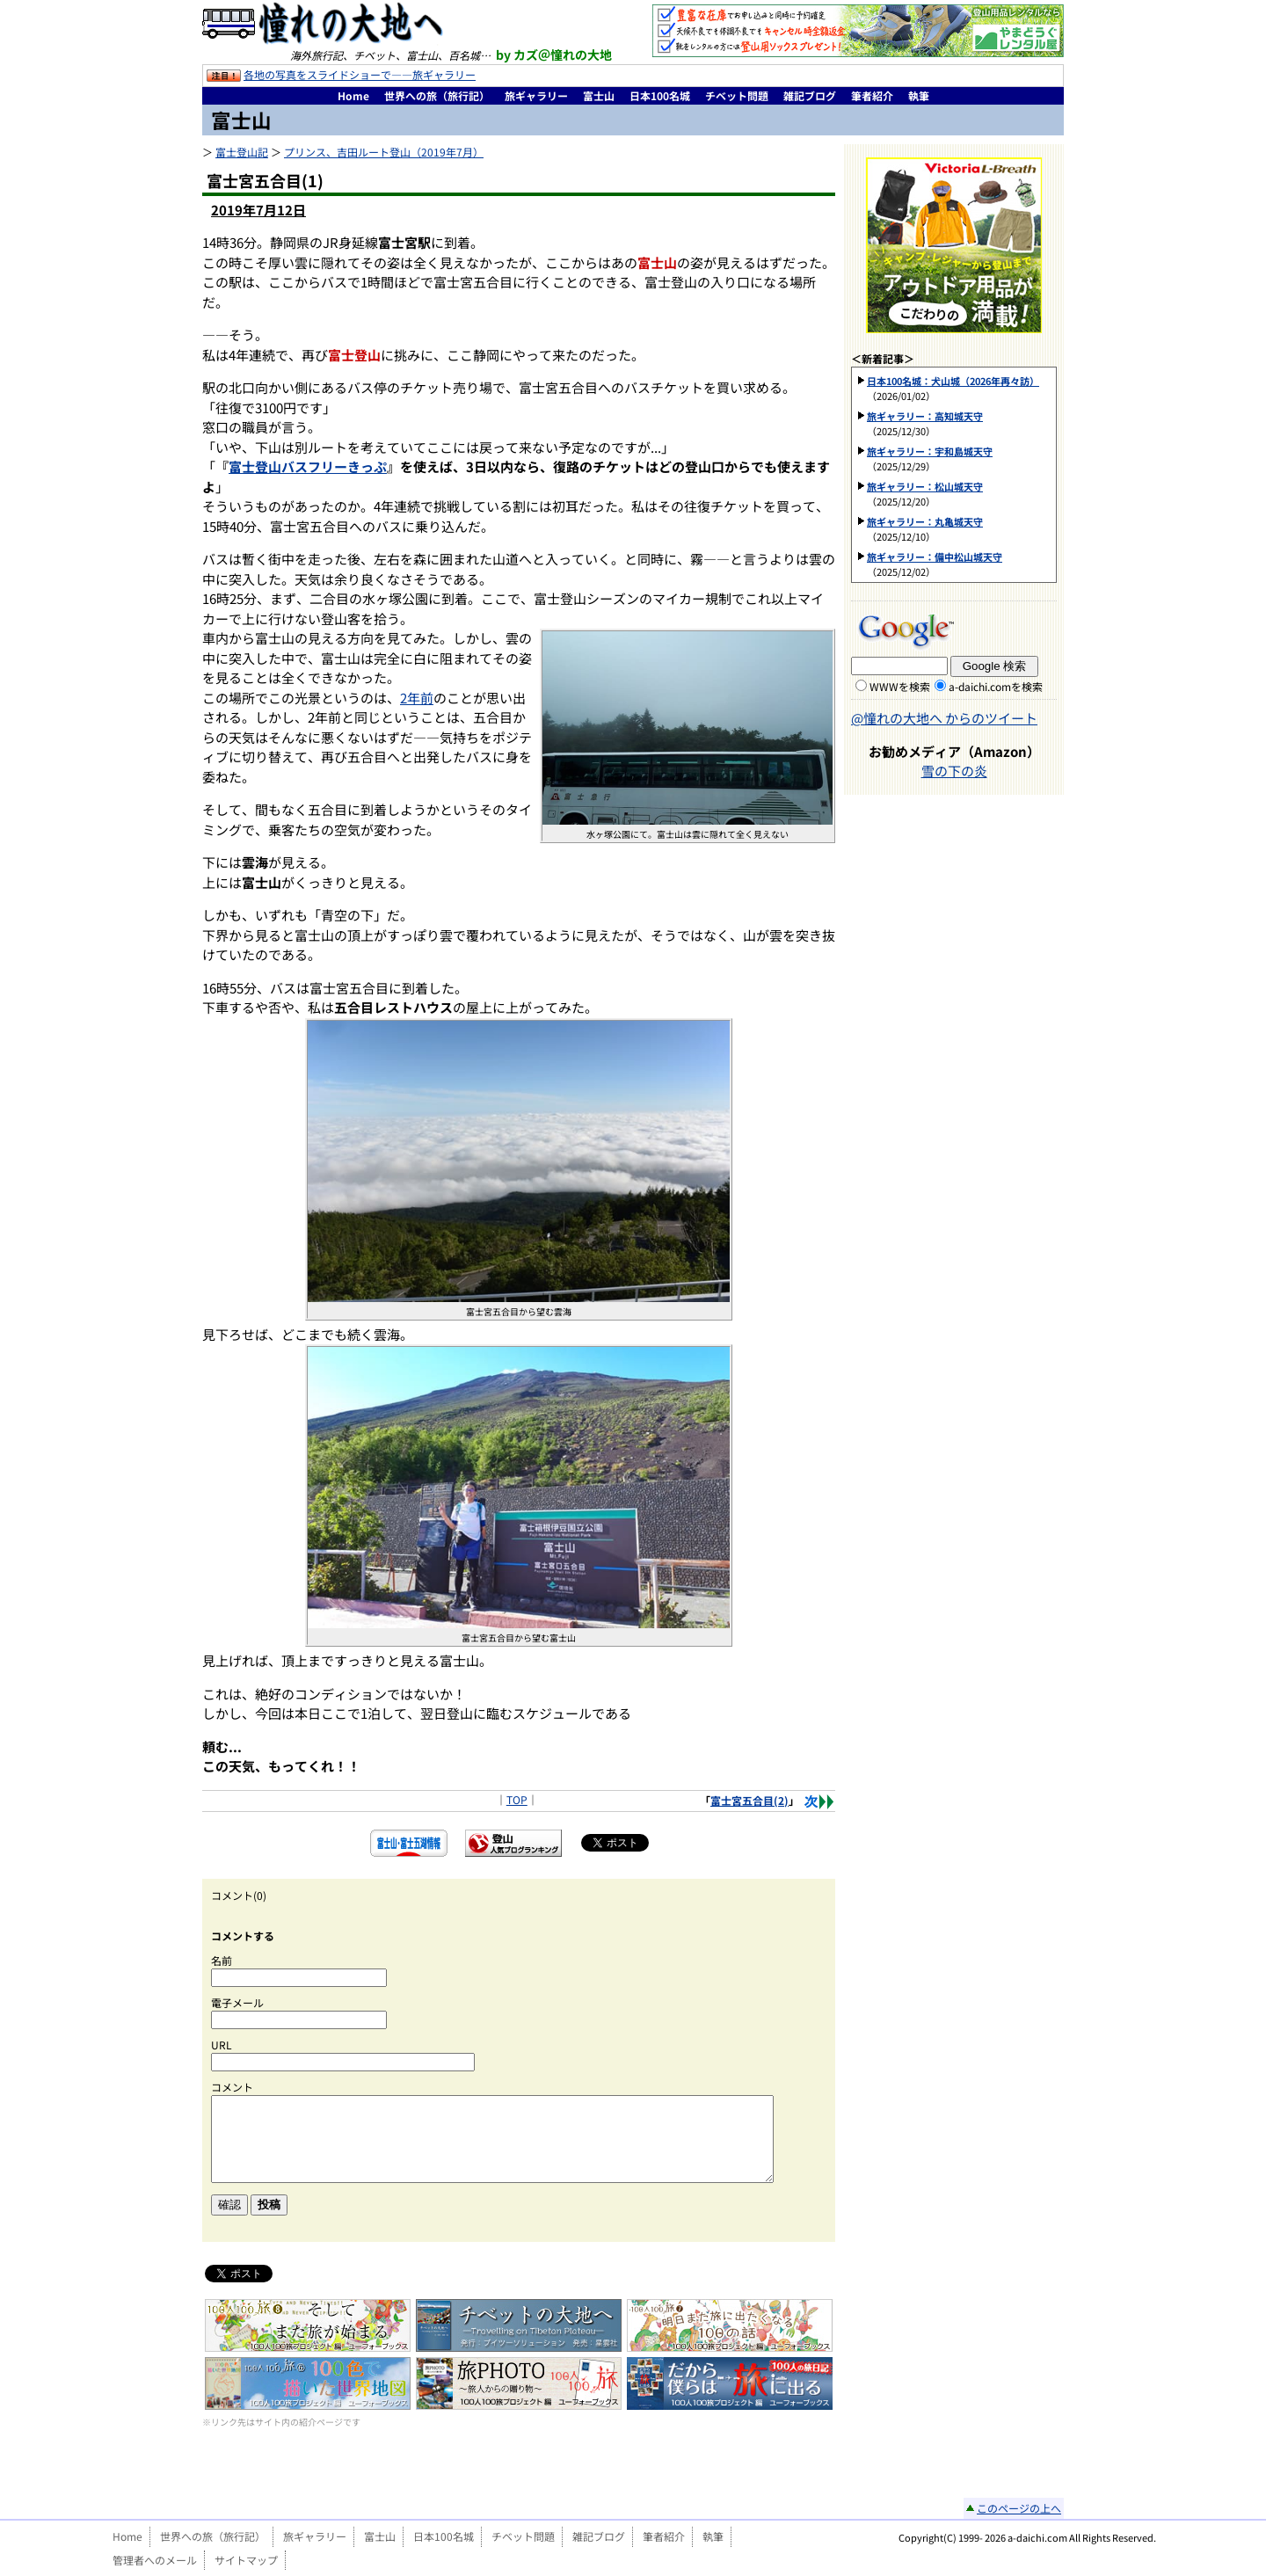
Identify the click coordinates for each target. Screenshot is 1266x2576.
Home (353, 95)
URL (221, 2044)
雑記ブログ (809, 95)
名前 (221, 1960)
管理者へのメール (155, 2559)
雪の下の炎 (954, 770)
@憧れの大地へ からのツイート (944, 718)
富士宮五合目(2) (749, 1800)
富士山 (599, 95)
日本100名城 (659, 95)
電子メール (237, 2002)
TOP (517, 1799)
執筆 (918, 95)
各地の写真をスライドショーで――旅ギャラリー (360, 74)
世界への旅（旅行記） (437, 95)
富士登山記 (241, 151)
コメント (232, 2086)
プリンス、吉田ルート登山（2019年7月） (384, 151)
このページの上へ (1019, 2507)
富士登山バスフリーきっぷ (308, 466)
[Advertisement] (518, 2465)
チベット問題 (736, 95)
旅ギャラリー (536, 95)
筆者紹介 (872, 95)
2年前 (416, 697)
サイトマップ (246, 2559)
